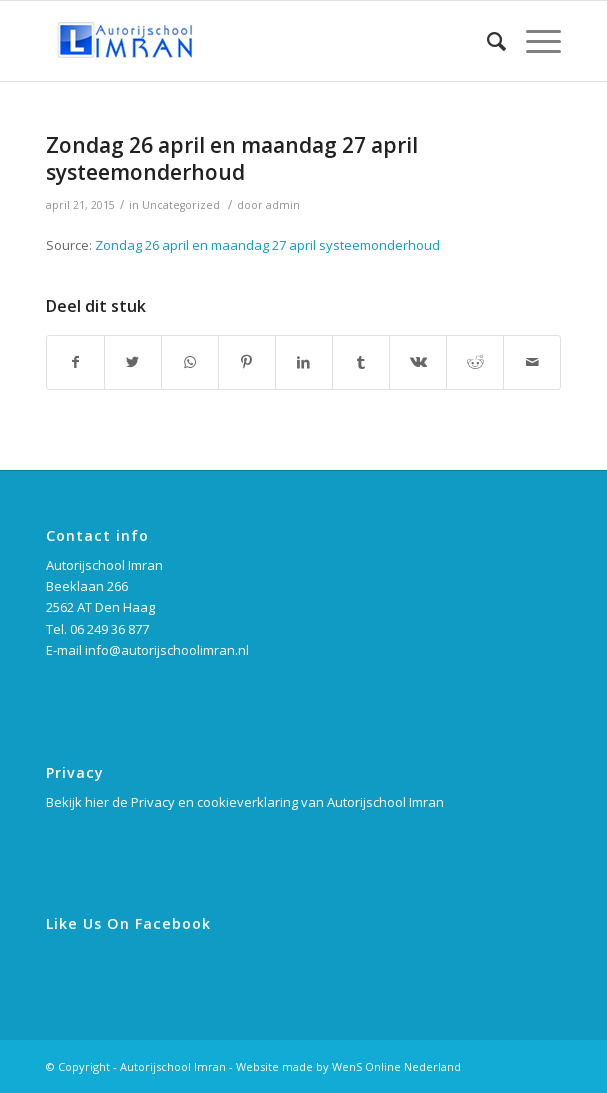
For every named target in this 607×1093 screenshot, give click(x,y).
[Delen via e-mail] (532, 362)
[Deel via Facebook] (75, 362)
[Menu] (533, 41)
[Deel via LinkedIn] (304, 362)
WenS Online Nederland (396, 1066)
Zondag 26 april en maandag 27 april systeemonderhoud (232, 158)
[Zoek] (486, 41)
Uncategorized (181, 205)
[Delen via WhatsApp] (190, 362)
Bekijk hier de (88, 802)
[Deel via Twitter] (133, 362)
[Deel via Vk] (418, 362)
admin (283, 205)
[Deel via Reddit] (475, 362)
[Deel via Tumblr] (361, 362)
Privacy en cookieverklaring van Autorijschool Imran (287, 802)
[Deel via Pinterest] (247, 362)
